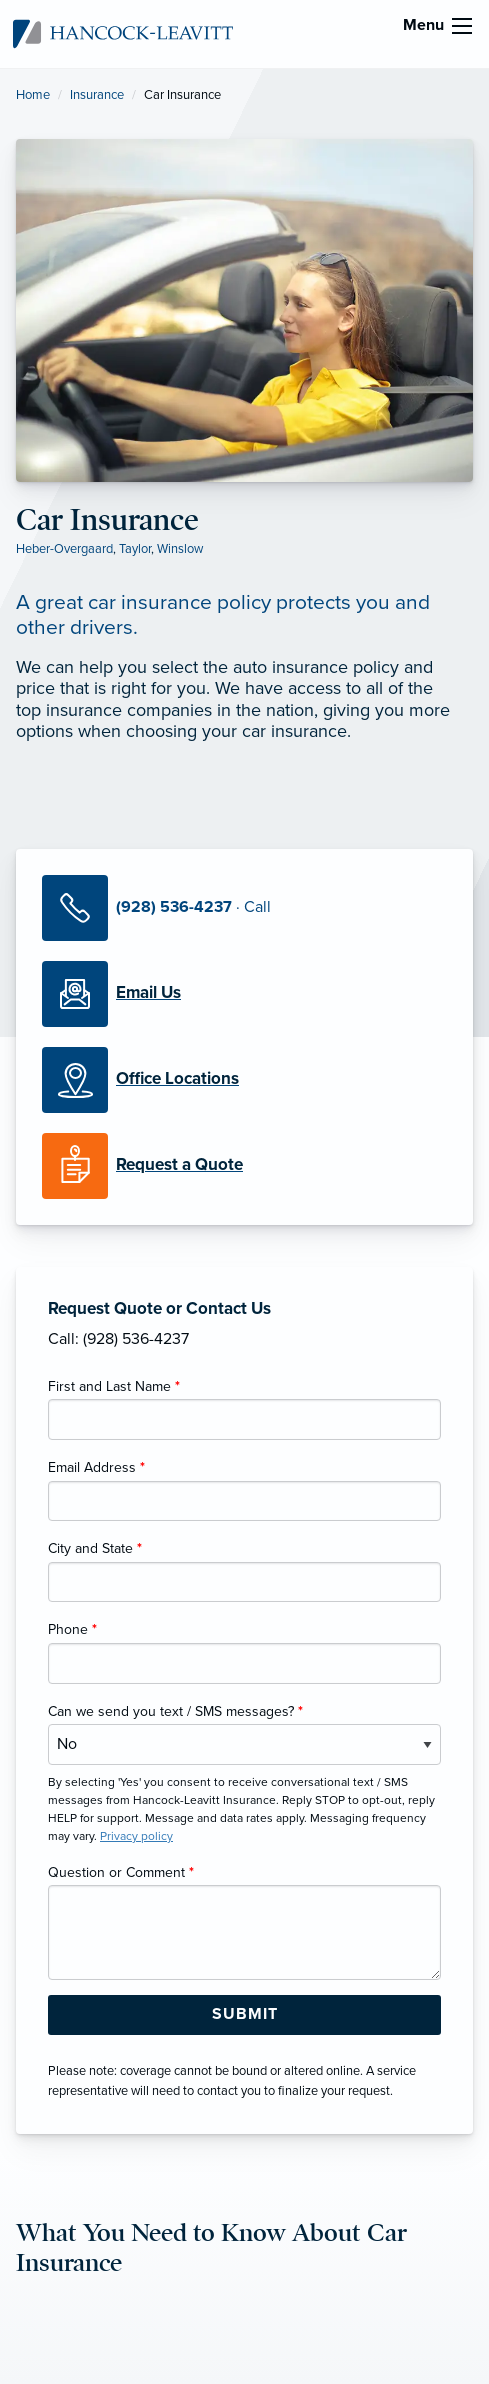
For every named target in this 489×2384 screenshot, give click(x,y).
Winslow (180, 549)
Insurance (97, 95)
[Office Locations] (244, 1080)
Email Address (96, 1467)
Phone (72, 1629)
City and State (95, 1548)
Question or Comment (121, 1872)
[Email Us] (148, 993)
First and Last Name (114, 1386)
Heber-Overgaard (64, 549)
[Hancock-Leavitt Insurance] (123, 33)
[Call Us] (244, 908)
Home (33, 95)
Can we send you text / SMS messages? (175, 1711)
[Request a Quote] (244, 1166)
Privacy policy (136, 1836)
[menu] (462, 26)
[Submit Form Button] (244, 2015)
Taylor (135, 549)
